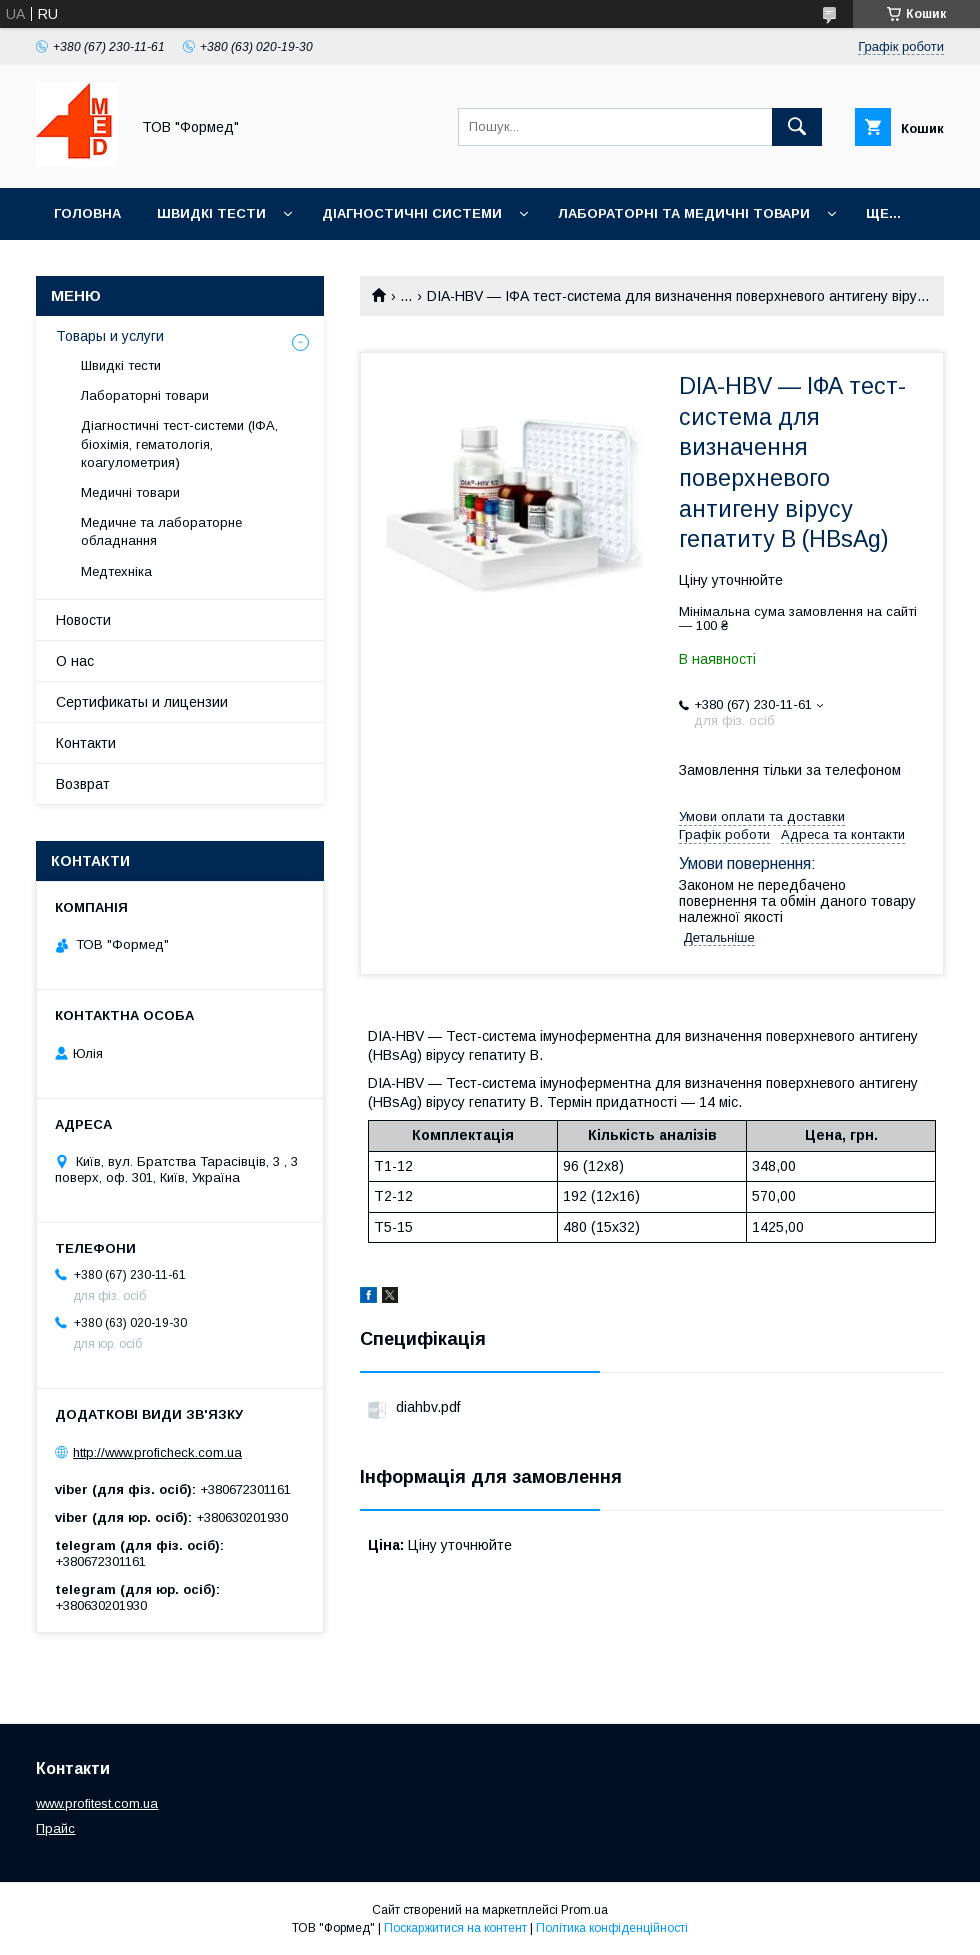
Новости (83, 620)
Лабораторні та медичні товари (684, 213)
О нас (75, 661)
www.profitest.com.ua (97, 1803)
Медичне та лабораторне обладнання (161, 531)
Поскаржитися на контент (455, 1928)
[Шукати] (797, 127)
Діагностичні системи (412, 213)
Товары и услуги (110, 336)
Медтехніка (116, 571)
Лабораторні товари (145, 395)
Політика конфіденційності (612, 1928)
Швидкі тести (211, 213)
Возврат (83, 784)
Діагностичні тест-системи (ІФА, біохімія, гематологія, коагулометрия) (179, 443)
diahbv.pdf (428, 1407)
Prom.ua (584, 1910)
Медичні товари (130, 492)
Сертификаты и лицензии (142, 702)
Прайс (55, 1828)
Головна (87, 213)
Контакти (86, 743)
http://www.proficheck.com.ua (157, 1452)
